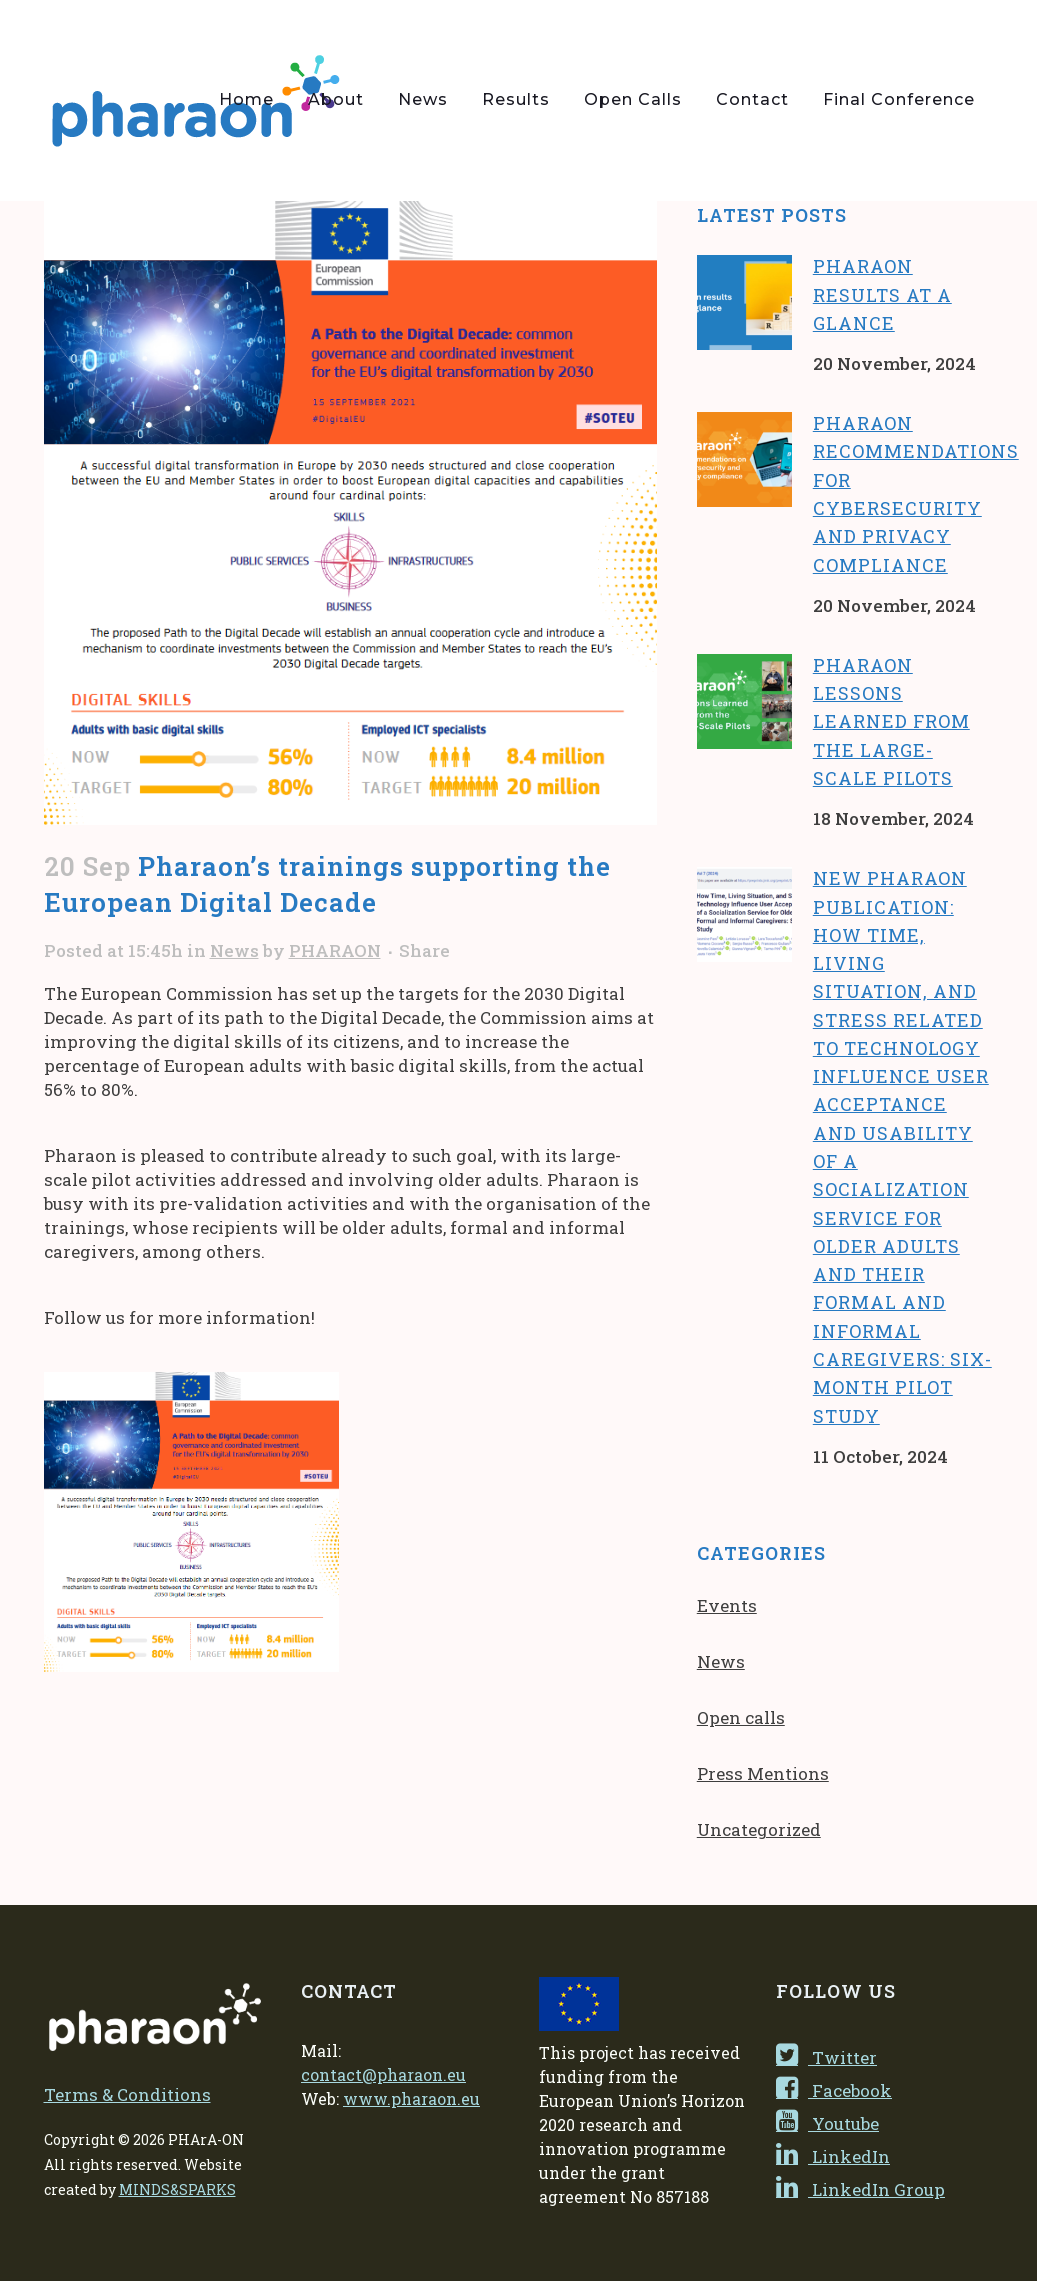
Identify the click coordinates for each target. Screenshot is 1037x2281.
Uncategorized (759, 1829)
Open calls (741, 1717)
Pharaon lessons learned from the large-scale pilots (891, 721)
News (234, 950)
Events (727, 1605)
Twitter (826, 2057)
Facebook (834, 2090)
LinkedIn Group (860, 2189)
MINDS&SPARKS (177, 2189)
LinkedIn (833, 2156)
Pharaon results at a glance (882, 294)
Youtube (827, 2123)
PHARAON (335, 950)
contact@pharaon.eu (383, 2074)
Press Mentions (763, 1773)
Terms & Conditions (127, 2094)
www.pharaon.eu (411, 2098)
